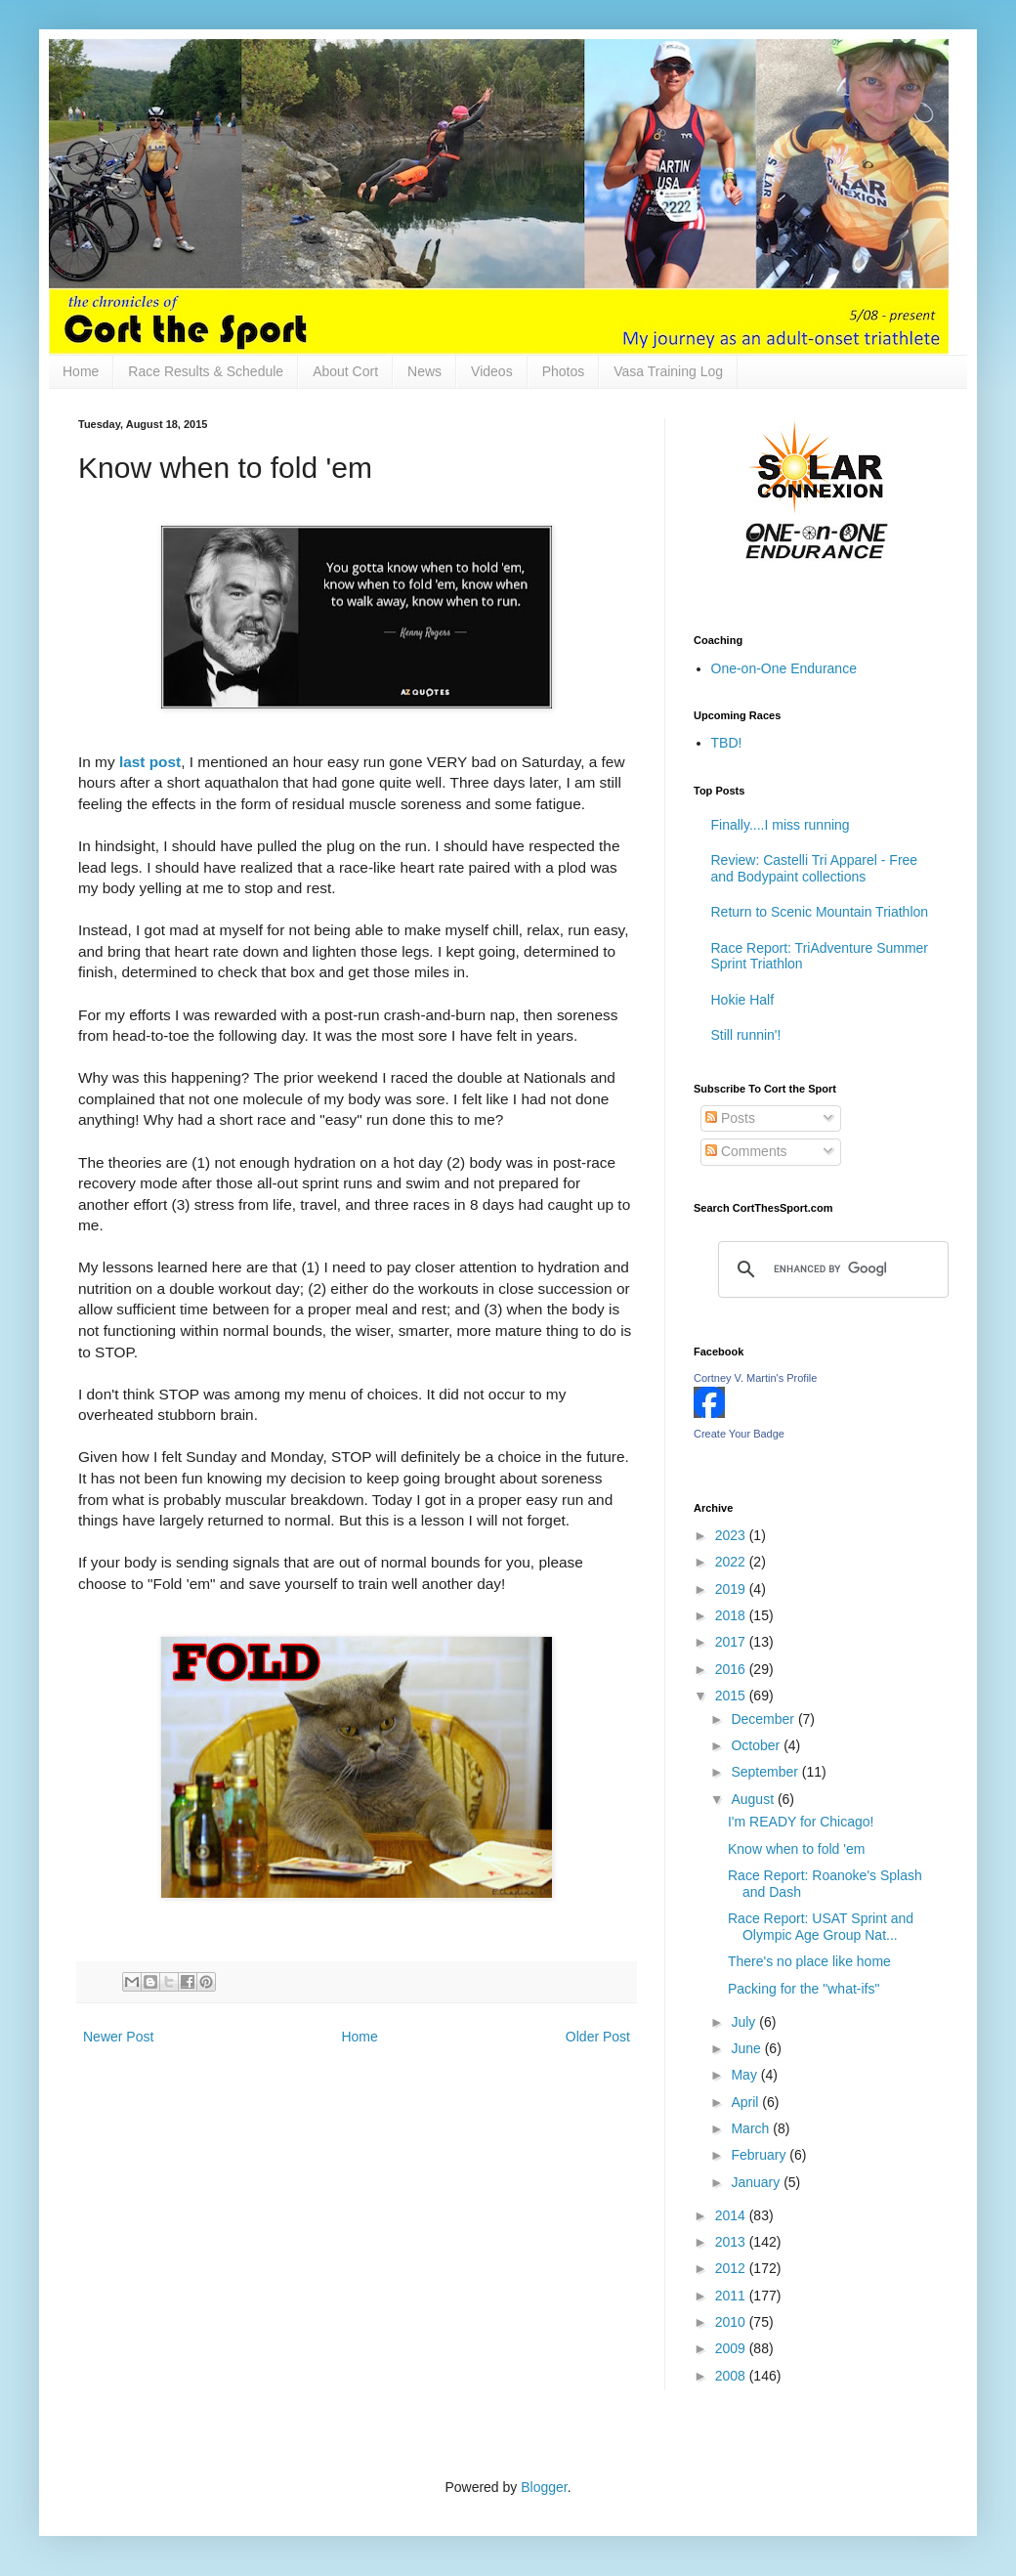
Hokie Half (743, 1000)
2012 (732, 2268)
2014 (732, 2215)
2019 (732, 1589)
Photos (563, 371)
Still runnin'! (746, 1035)
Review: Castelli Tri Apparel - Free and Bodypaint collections (814, 868)
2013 (732, 2242)
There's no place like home (809, 1961)
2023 (732, 1535)
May (745, 2074)
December (764, 1719)
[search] (830, 1269)
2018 (732, 1615)
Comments (746, 1151)
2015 (732, 1695)
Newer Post (118, 2036)
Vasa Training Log (668, 371)
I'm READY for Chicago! (800, 1821)
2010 (732, 2322)
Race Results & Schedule (205, 371)
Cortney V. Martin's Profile (755, 1378)
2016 (732, 1669)
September (766, 1772)
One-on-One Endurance (784, 668)
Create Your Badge (739, 1433)
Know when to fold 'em (796, 1849)
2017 (732, 1642)
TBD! (726, 743)
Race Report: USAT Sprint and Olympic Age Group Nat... (820, 1927)
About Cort (345, 371)
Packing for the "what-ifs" (803, 1988)
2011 (732, 2295)
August (754, 1799)
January (757, 2182)
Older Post (598, 2036)
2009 (732, 2348)
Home (81, 371)
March (752, 2128)
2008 (732, 2375)
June (747, 2048)
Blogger (544, 2487)
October (757, 1745)
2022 (732, 1561)
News (424, 371)
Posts (730, 1118)
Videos (492, 371)
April (746, 2102)
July (745, 2022)
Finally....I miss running (780, 825)
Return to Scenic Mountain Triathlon (820, 912)
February (760, 2155)
